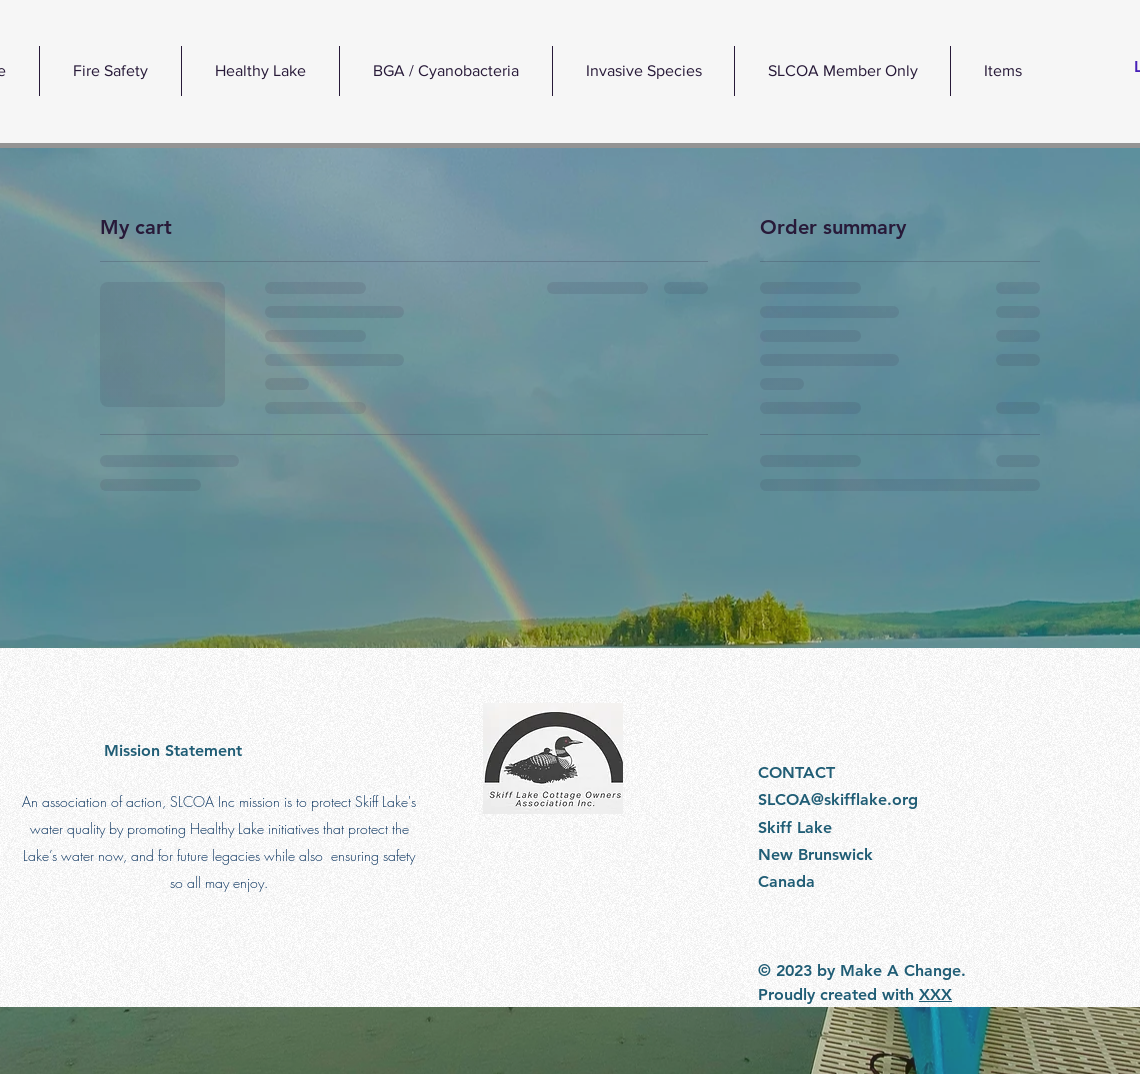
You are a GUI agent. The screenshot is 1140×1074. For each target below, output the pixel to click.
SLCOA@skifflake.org (838, 799)
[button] (260, 71)
